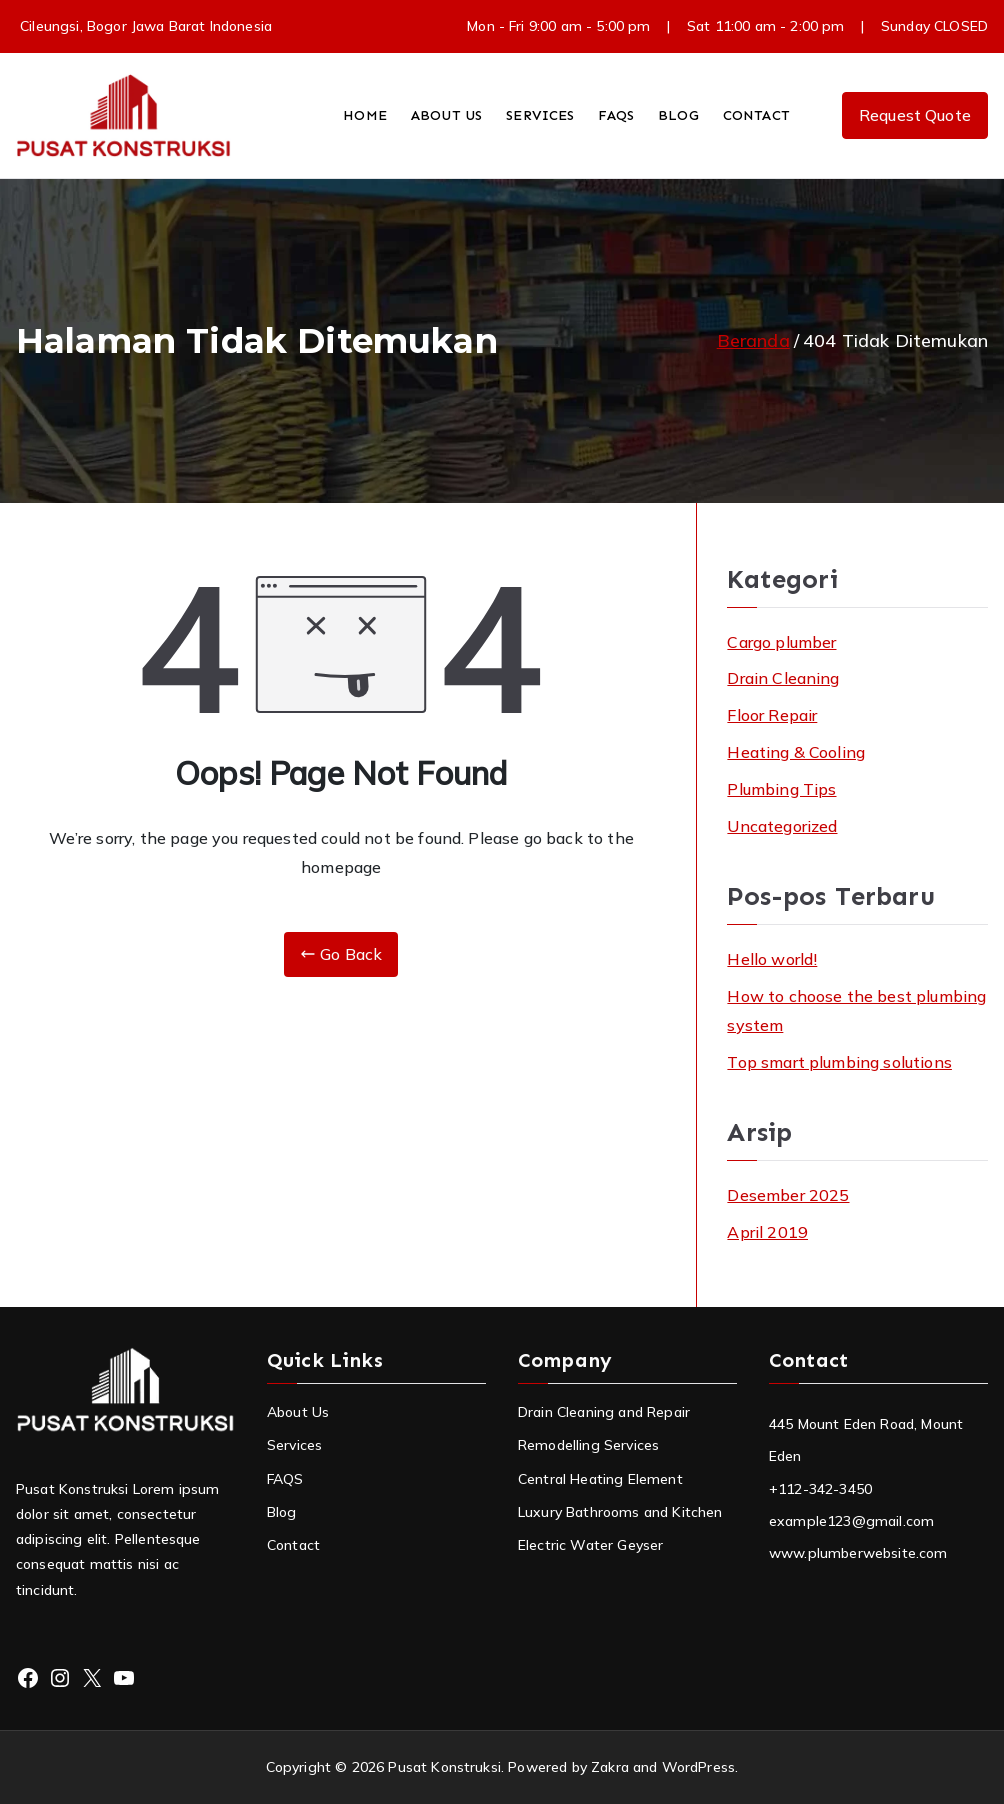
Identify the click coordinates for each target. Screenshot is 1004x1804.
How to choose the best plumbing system (856, 1010)
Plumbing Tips (781, 789)
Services (294, 1445)
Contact (293, 1545)
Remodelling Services (588, 1445)
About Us (298, 1412)
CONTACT (756, 115)
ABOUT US (446, 115)
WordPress (698, 1767)
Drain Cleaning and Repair (604, 1412)
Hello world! (772, 959)
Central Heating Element (600, 1479)
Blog (282, 1512)
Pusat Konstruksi (444, 1767)
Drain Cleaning (783, 678)
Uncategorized (782, 826)
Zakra (610, 1767)
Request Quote (915, 115)
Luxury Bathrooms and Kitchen (620, 1512)
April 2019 (767, 1232)
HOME (365, 115)
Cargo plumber (781, 642)
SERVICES (540, 115)
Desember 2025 (788, 1195)
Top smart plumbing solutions (839, 1062)
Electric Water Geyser (590, 1545)
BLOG (678, 115)
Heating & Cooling (796, 752)
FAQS (616, 115)
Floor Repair (772, 715)
